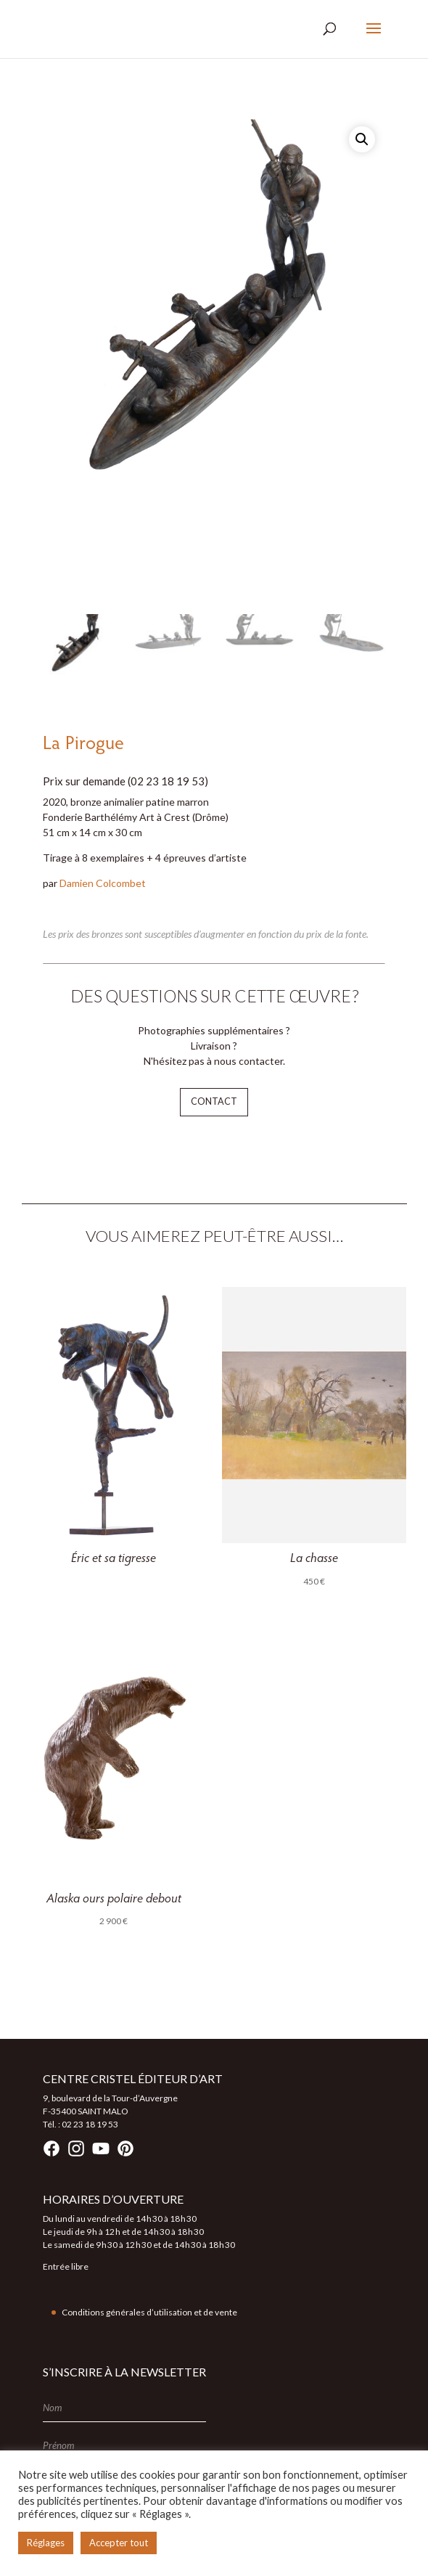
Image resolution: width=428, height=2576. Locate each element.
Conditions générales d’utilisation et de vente (149, 2312)
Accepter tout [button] (118, 2542)
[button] (362, 139)
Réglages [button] (46, 2542)
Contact (214, 1101)
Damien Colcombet (102, 883)
